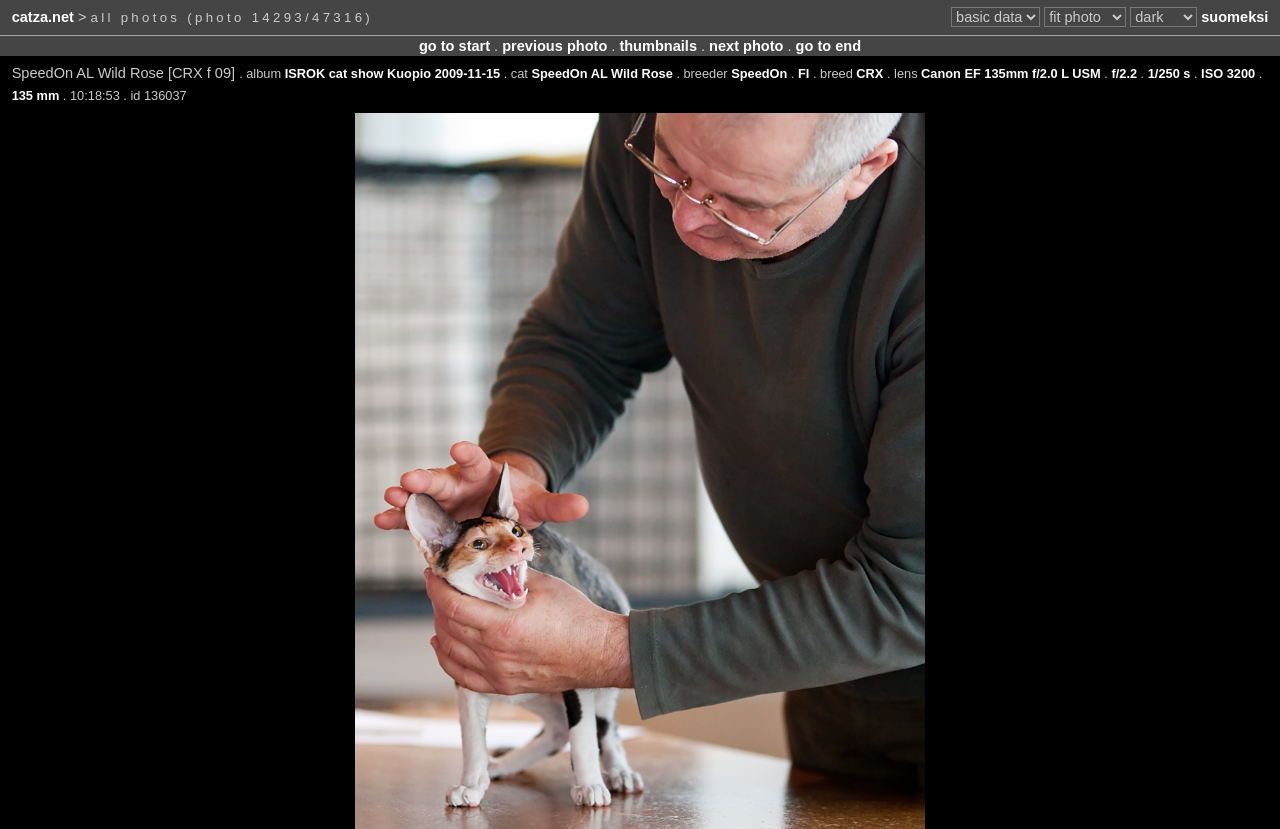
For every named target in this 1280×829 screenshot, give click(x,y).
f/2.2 (1124, 73)
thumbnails (658, 46)
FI (803, 73)
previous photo (554, 46)
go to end (828, 46)
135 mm (36, 95)
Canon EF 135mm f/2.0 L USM (1011, 73)
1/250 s (1169, 73)
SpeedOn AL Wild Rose (601, 73)
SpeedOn (759, 73)
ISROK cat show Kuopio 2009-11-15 (392, 73)
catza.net (43, 17)
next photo (746, 46)
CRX (869, 73)
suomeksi (1234, 17)
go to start (454, 46)
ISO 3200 (1228, 73)
